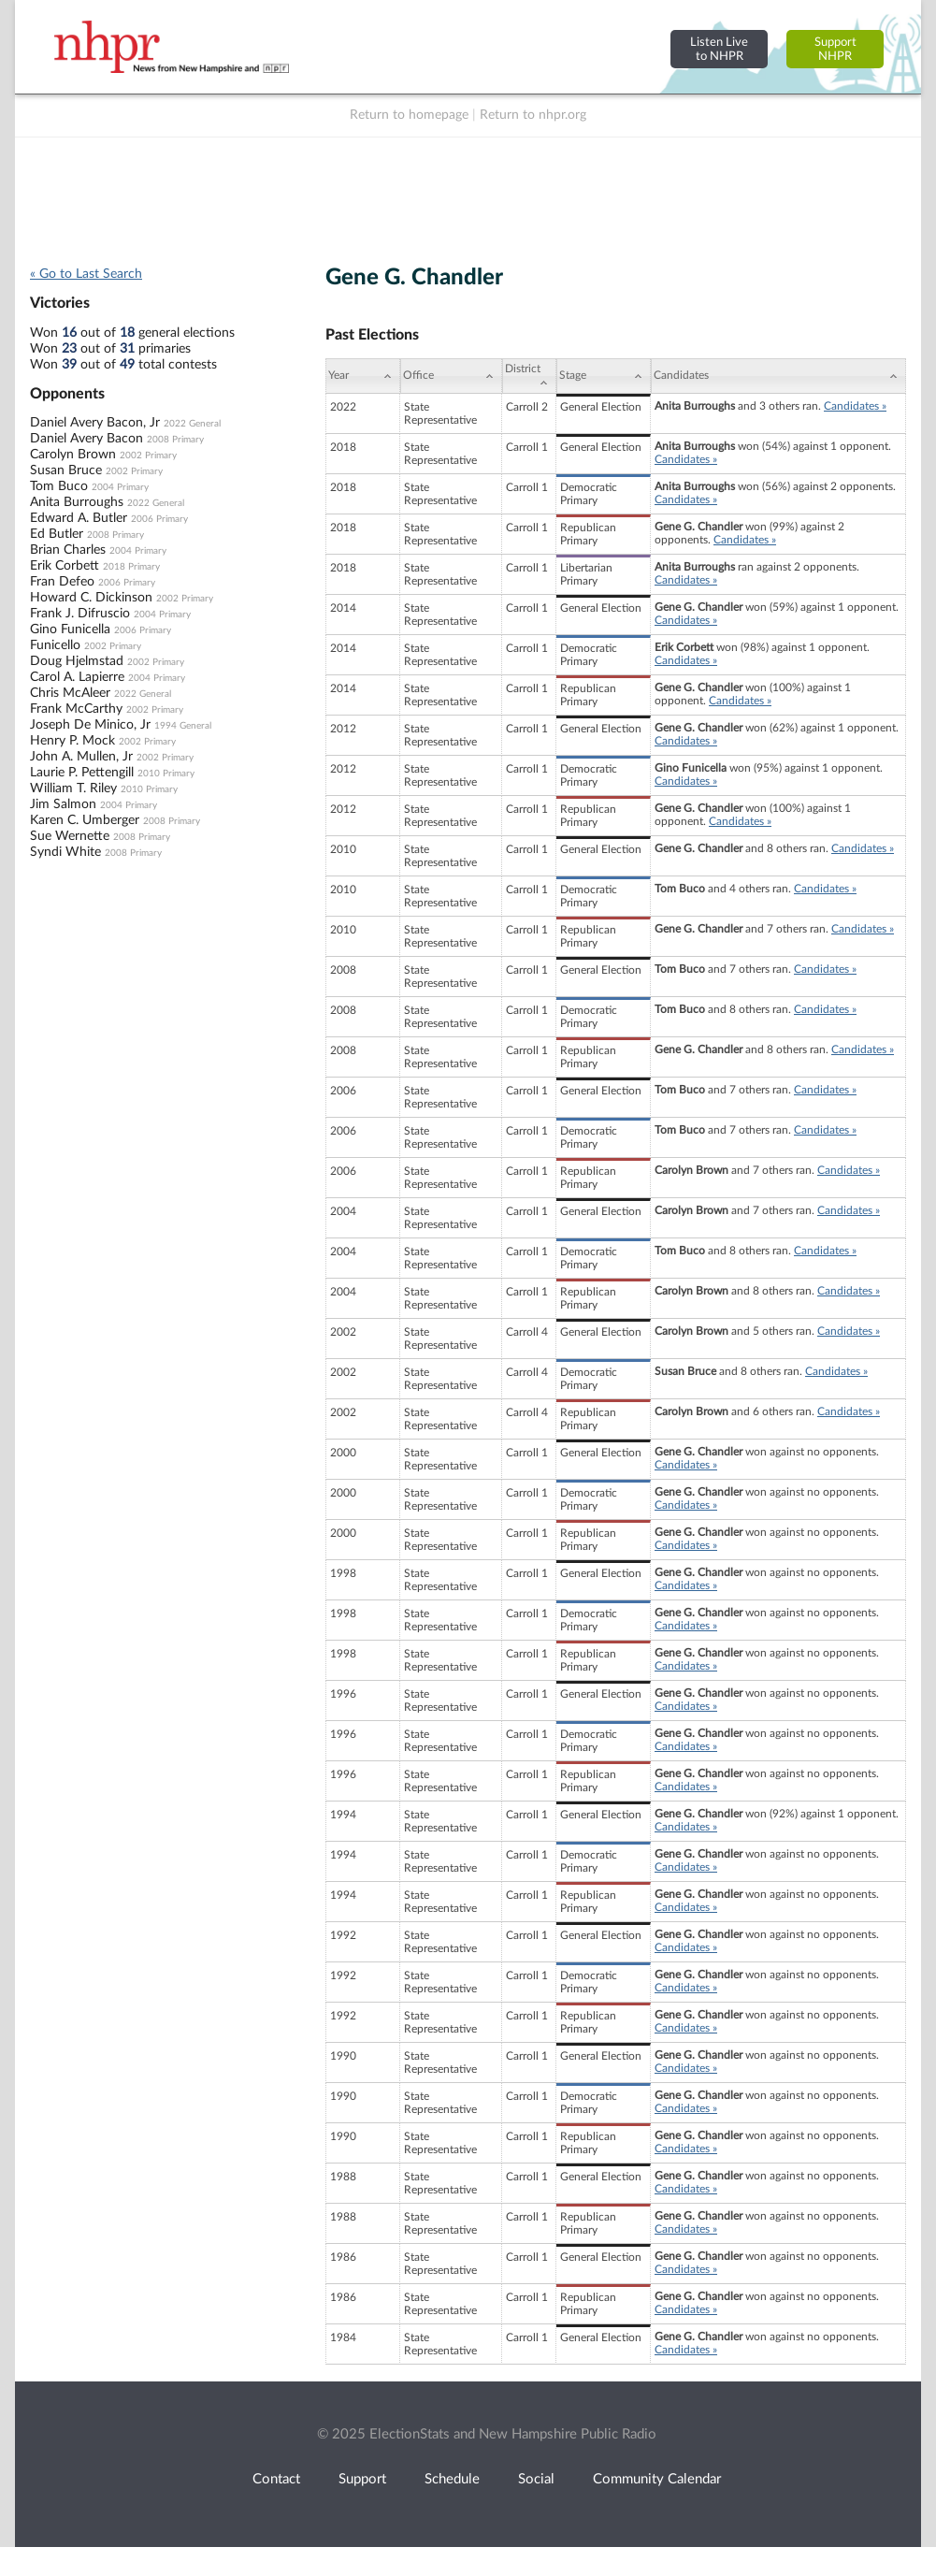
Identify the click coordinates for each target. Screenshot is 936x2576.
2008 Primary (175, 439)
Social (536, 2479)
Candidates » (855, 406)
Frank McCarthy (76, 709)
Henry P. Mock (72, 740)
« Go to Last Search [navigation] (86, 274)
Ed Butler (56, 534)
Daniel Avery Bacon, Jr (95, 422)
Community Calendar (657, 2479)
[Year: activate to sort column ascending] (362, 376)
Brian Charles (68, 550)
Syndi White (65, 852)
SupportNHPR (835, 49)
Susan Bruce (66, 470)
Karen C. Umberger (84, 820)
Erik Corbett (64, 565)
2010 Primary (165, 773)
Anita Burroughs (76, 502)
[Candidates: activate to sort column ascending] (778, 376)
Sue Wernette (69, 836)
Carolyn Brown (73, 454)
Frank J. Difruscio (80, 613)
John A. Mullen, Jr (81, 756)
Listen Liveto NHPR (719, 49)
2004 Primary (120, 487)
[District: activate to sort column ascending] (529, 376)
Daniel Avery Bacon (86, 438)
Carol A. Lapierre (77, 677)
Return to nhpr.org (533, 115)
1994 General (182, 726)
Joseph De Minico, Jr (90, 724)
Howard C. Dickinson (91, 597)
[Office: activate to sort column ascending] (451, 376)
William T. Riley (73, 788)
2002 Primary (148, 455)
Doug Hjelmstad (76, 661)
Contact (276, 2479)
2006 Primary (159, 519)
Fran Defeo (62, 581)
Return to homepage (409, 115)
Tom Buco (59, 486)
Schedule (452, 2479)
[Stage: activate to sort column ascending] (603, 376)
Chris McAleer (70, 693)
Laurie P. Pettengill (82, 772)
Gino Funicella (70, 629)
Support (362, 2479)
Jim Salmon (63, 804)
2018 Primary (131, 567)
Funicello (55, 645)
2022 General (192, 423)
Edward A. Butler (78, 518)
